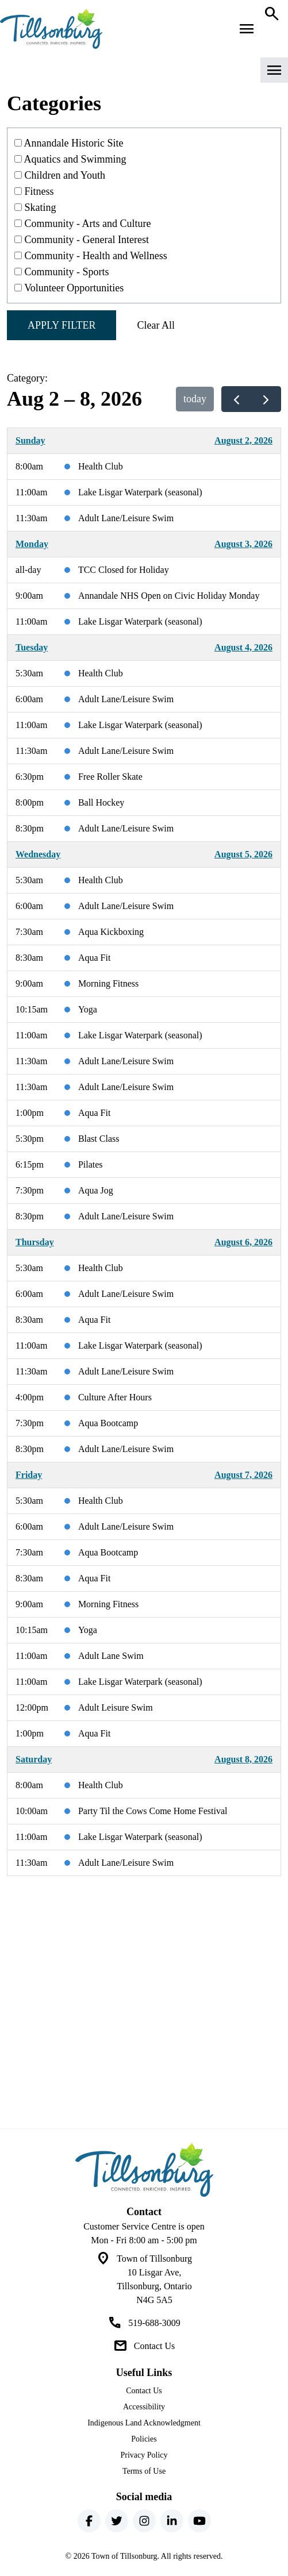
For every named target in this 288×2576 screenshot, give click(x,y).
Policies (143, 2439)
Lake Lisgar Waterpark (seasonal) (140, 492)
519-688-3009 (154, 2323)
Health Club (100, 466)
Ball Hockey (101, 802)
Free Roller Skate (110, 776)
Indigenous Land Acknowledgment (144, 2423)
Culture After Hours (115, 1397)
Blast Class (99, 1138)
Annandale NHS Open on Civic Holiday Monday (169, 595)
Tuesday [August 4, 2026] (32, 647)
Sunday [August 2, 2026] (30, 440)
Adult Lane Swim (111, 1656)
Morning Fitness (108, 983)
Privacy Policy (143, 2455)
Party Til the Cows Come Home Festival (153, 1811)
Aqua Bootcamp (108, 1423)
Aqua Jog (95, 1190)
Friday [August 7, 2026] (29, 1475)
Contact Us (154, 2346)
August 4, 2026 (243, 647)
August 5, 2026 (243, 854)
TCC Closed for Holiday (123, 570)
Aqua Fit (94, 957)
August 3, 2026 (243, 544)
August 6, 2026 (243, 1242)
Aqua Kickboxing (111, 932)
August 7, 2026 (243, 1475)
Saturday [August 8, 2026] (34, 1759)
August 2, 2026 (243, 440)
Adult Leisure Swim (115, 1707)
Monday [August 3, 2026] (32, 544)
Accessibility (144, 2406)
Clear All (156, 325)
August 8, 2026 (243, 1759)
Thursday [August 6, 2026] (35, 1242)
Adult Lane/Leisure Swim (126, 518)
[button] (144, 74)
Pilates (90, 1164)
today (194, 399)
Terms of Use (144, 2471)
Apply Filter (61, 325)
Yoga (87, 1009)
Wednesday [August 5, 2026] (38, 854)
